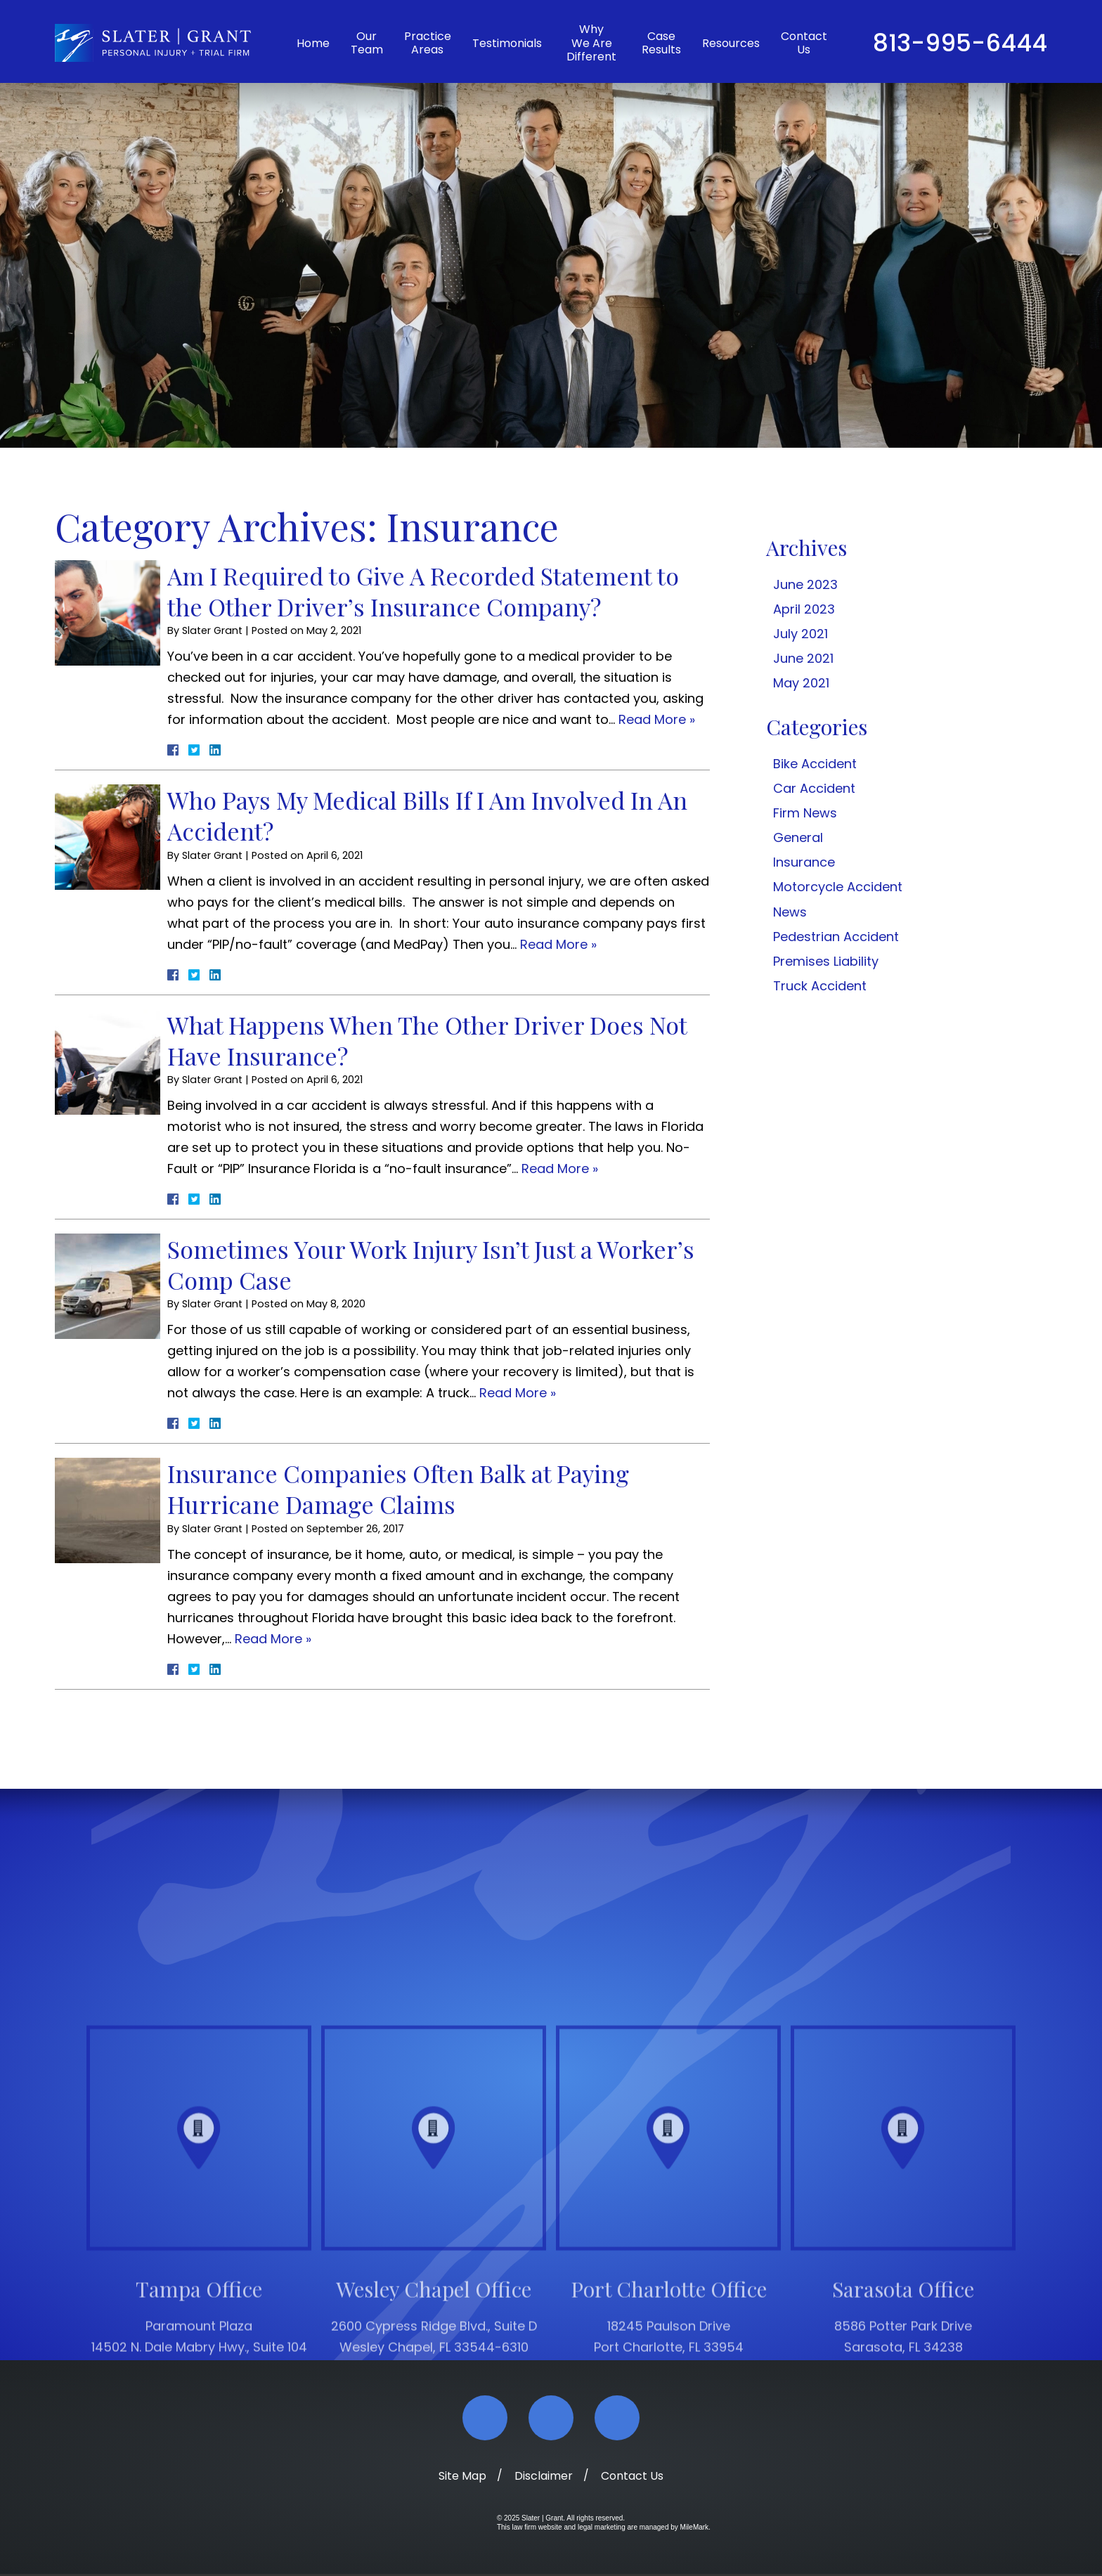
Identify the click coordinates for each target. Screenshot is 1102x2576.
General (798, 837)
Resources (731, 43)
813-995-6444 (960, 43)
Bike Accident (815, 763)
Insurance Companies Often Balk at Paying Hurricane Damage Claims (398, 1488)
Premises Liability (826, 961)
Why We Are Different (591, 43)
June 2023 (805, 584)
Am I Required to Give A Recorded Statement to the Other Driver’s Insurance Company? (423, 591)
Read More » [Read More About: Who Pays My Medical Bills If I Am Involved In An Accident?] (558, 944)
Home (313, 43)
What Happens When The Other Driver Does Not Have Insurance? (427, 1040)
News (790, 912)
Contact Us (804, 43)
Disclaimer (543, 2478)
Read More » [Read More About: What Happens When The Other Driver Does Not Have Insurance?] (559, 1168)
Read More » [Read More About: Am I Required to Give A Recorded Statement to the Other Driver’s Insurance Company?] (656, 719)
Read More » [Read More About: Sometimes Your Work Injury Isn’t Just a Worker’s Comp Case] (517, 1393)
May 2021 (801, 683)
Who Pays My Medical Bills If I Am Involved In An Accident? (427, 815)
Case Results (661, 43)
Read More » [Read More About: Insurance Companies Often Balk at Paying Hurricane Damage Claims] (273, 1639)
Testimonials (507, 43)
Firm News (805, 813)
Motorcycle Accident (837, 886)
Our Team (367, 43)
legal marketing (601, 2529)
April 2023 (804, 609)
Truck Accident (820, 986)
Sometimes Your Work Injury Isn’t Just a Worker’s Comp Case (430, 1264)
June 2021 (803, 658)
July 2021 (800, 633)
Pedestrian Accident (836, 936)
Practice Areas (427, 43)
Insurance (804, 862)
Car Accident (814, 788)
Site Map (462, 2478)
